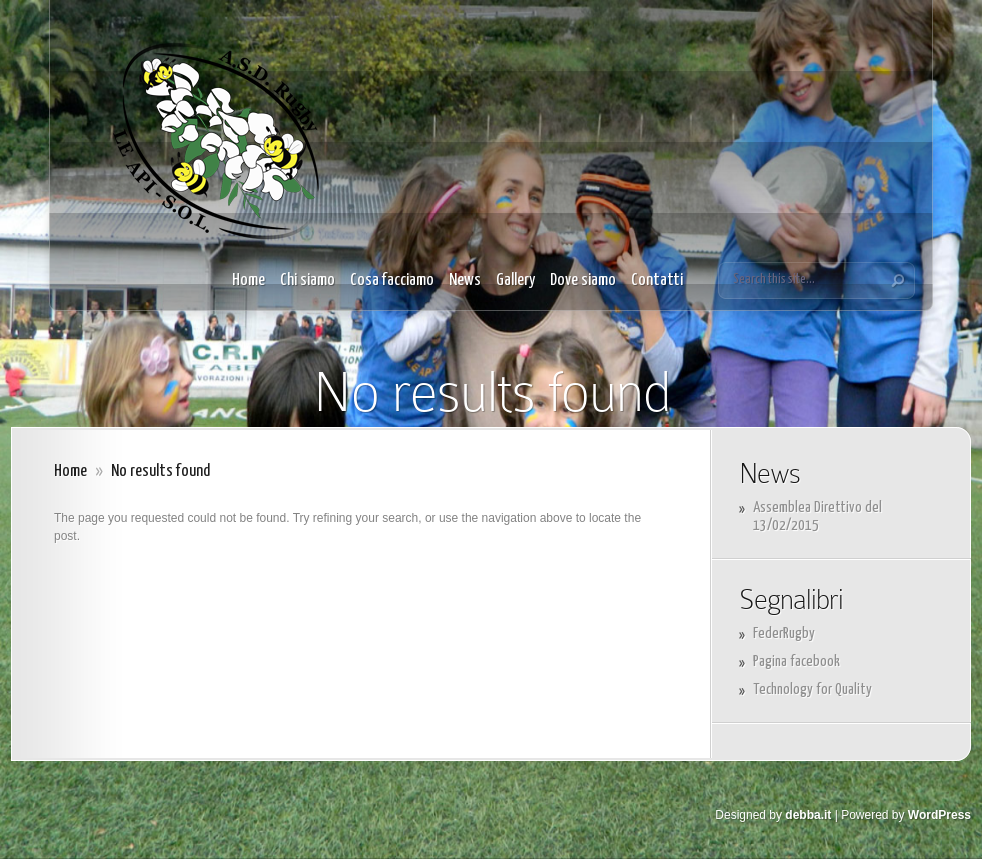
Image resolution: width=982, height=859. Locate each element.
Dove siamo (583, 280)
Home (248, 280)
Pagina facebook (796, 661)
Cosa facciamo (392, 280)
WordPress (939, 815)
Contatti (657, 280)
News (465, 280)
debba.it (808, 815)
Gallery (515, 280)
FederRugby (784, 633)
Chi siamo (307, 280)
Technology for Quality (812, 689)
